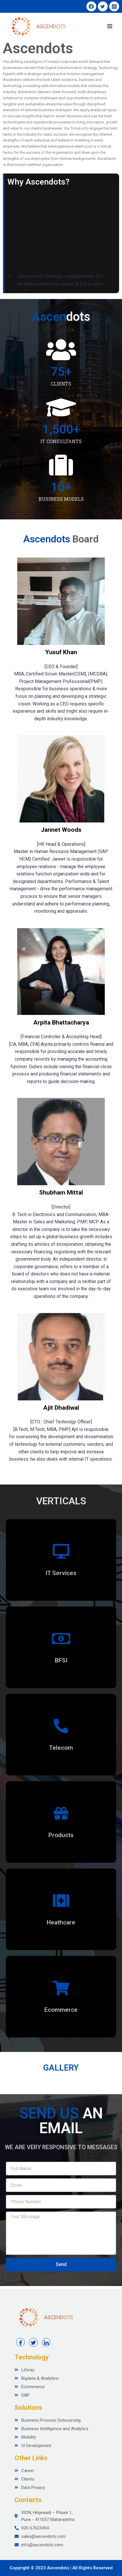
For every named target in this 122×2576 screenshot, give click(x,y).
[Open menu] (109, 26)
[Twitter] (103, 6)
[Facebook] (91, 6)
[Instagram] (114, 6)
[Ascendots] (38, 26)
